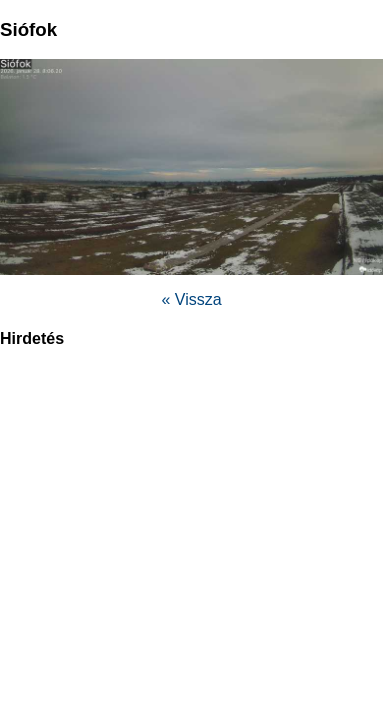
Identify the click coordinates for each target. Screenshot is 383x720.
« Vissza (191, 299)
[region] (192, 509)
